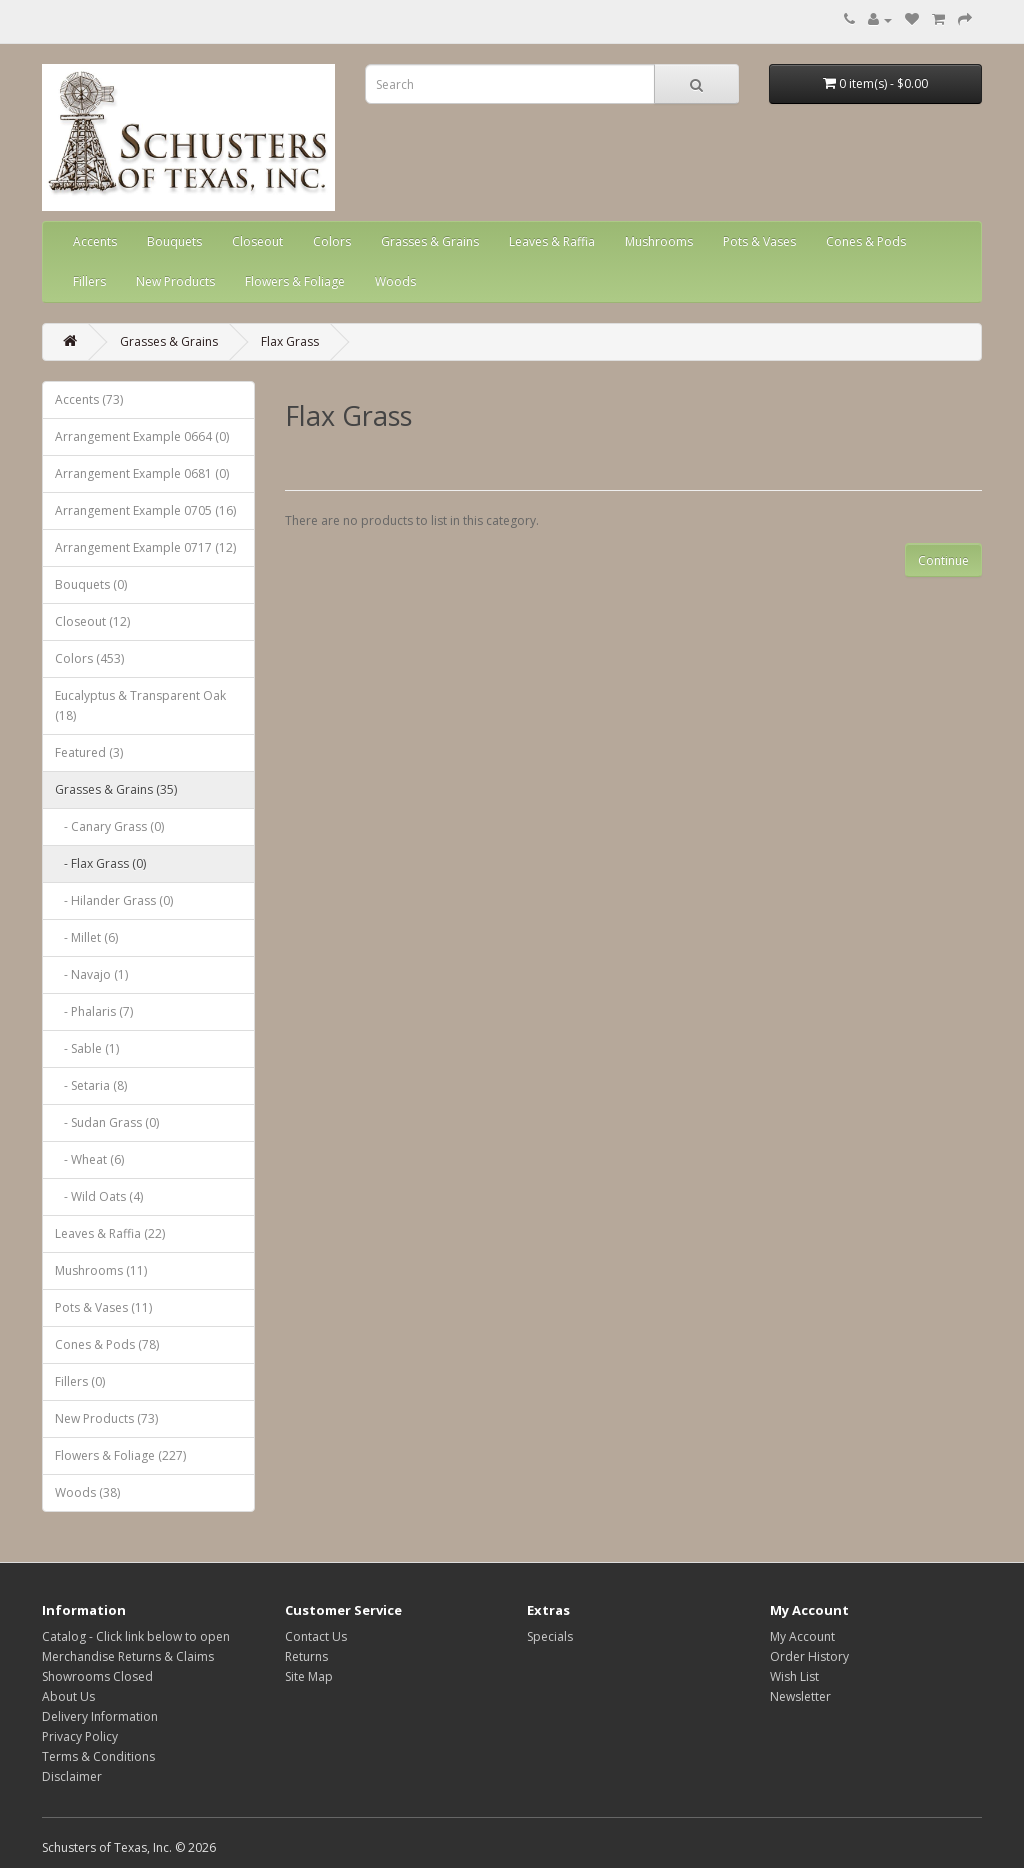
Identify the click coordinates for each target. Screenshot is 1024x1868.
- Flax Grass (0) (100, 863)
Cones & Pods (866, 241)
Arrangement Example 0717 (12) (145, 547)
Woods (395, 281)
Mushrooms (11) (101, 1270)
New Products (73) (106, 1418)
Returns (306, 1656)
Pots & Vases (759, 241)
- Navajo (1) (91, 974)
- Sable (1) (87, 1048)
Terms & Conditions (98, 1756)
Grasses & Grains (430, 241)
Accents (95, 241)
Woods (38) (87, 1492)
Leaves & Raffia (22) (110, 1233)
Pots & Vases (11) (103, 1307)
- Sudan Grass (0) (107, 1122)
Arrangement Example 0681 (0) (142, 473)
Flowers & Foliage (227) (120, 1455)
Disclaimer (72, 1776)
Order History (809, 1656)
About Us (68, 1696)
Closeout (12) (92, 621)
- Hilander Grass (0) (114, 900)
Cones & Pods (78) (107, 1344)
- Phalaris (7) (94, 1011)
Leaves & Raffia (552, 241)
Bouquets (174, 241)
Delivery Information (100, 1716)
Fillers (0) (80, 1381)
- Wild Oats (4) (99, 1196)
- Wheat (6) (89, 1159)
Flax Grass (290, 341)
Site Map (309, 1676)
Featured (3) (89, 752)
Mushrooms (659, 241)
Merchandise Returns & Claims (128, 1656)
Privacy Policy (80, 1736)
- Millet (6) (86, 937)
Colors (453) (89, 658)
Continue (943, 560)
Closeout (257, 241)
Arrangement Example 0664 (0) (142, 436)
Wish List (794, 1676)
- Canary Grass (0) (109, 826)
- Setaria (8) (91, 1085)
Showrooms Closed (97, 1676)
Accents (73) (89, 399)
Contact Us (316, 1636)
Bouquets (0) (91, 584)
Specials (550, 1636)
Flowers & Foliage (295, 281)
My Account (802, 1636)
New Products (175, 281)
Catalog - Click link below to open (136, 1636)
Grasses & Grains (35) (116, 789)
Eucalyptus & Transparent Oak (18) (140, 705)
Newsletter (800, 1696)
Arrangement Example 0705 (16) (145, 510)
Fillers (89, 281)
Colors (332, 241)
